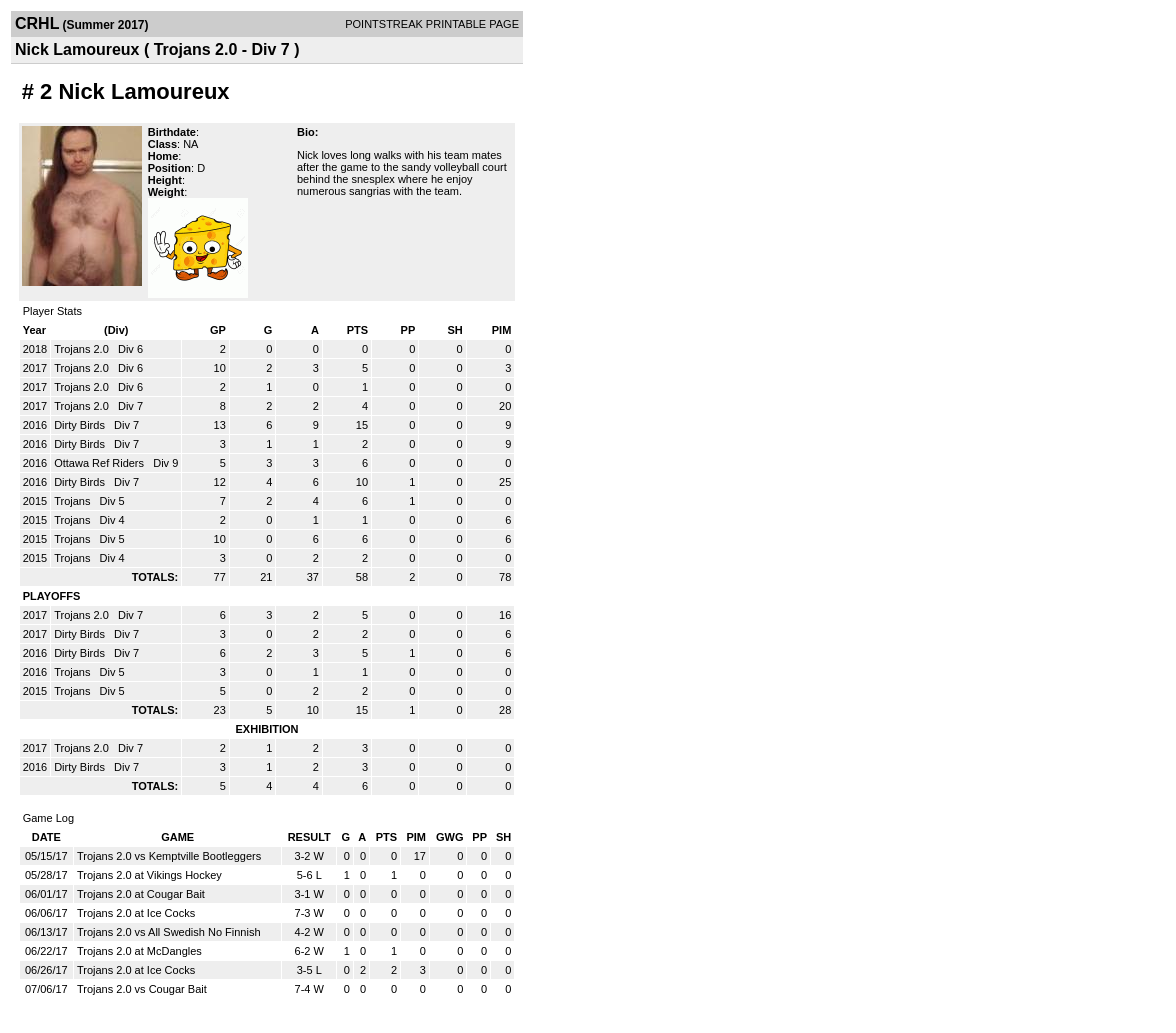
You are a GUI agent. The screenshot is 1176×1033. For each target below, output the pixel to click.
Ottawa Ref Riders (100, 463)
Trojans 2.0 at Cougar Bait (141, 894)
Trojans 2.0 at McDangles (139, 951)
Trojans (73, 501)
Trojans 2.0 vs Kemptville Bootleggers (169, 856)
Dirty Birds (81, 425)
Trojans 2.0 (83, 349)
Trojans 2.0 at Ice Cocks (136, 913)
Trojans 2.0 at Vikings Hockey (149, 875)
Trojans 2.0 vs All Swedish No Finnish (169, 932)
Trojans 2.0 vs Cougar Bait (142, 989)
